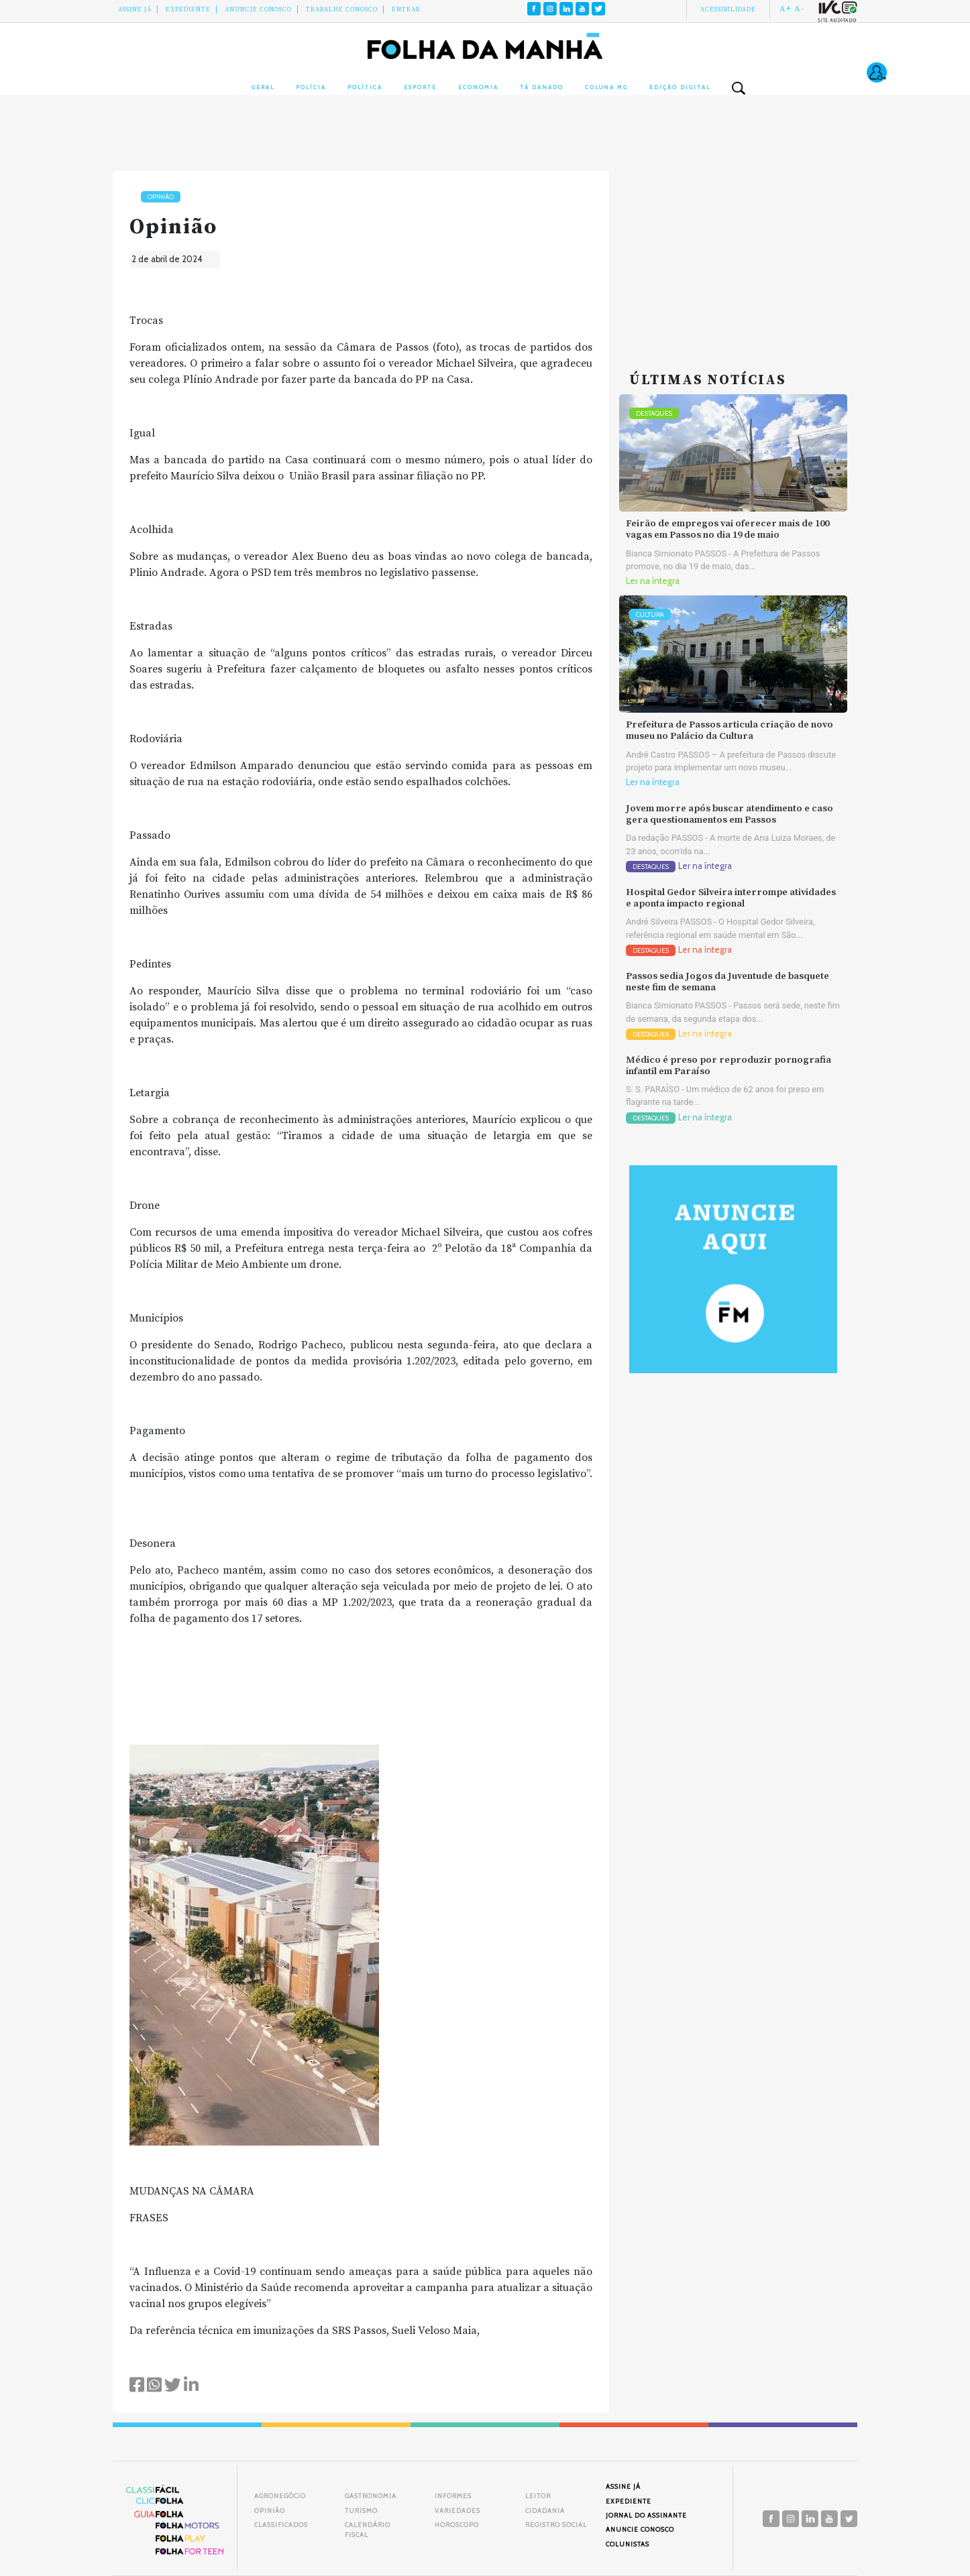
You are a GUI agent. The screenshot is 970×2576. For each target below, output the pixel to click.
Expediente (188, 9)
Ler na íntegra (653, 581)
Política (364, 87)
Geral (263, 87)
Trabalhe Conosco (342, 9)
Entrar (406, 9)
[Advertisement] (733, 255)
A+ (785, 8)
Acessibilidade (728, 9)
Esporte (420, 87)
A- (799, 8)
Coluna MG (606, 87)
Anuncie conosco (258, 9)
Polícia (311, 87)
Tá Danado (541, 87)
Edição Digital (679, 87)
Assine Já (135, 9)
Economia (478, 87)
